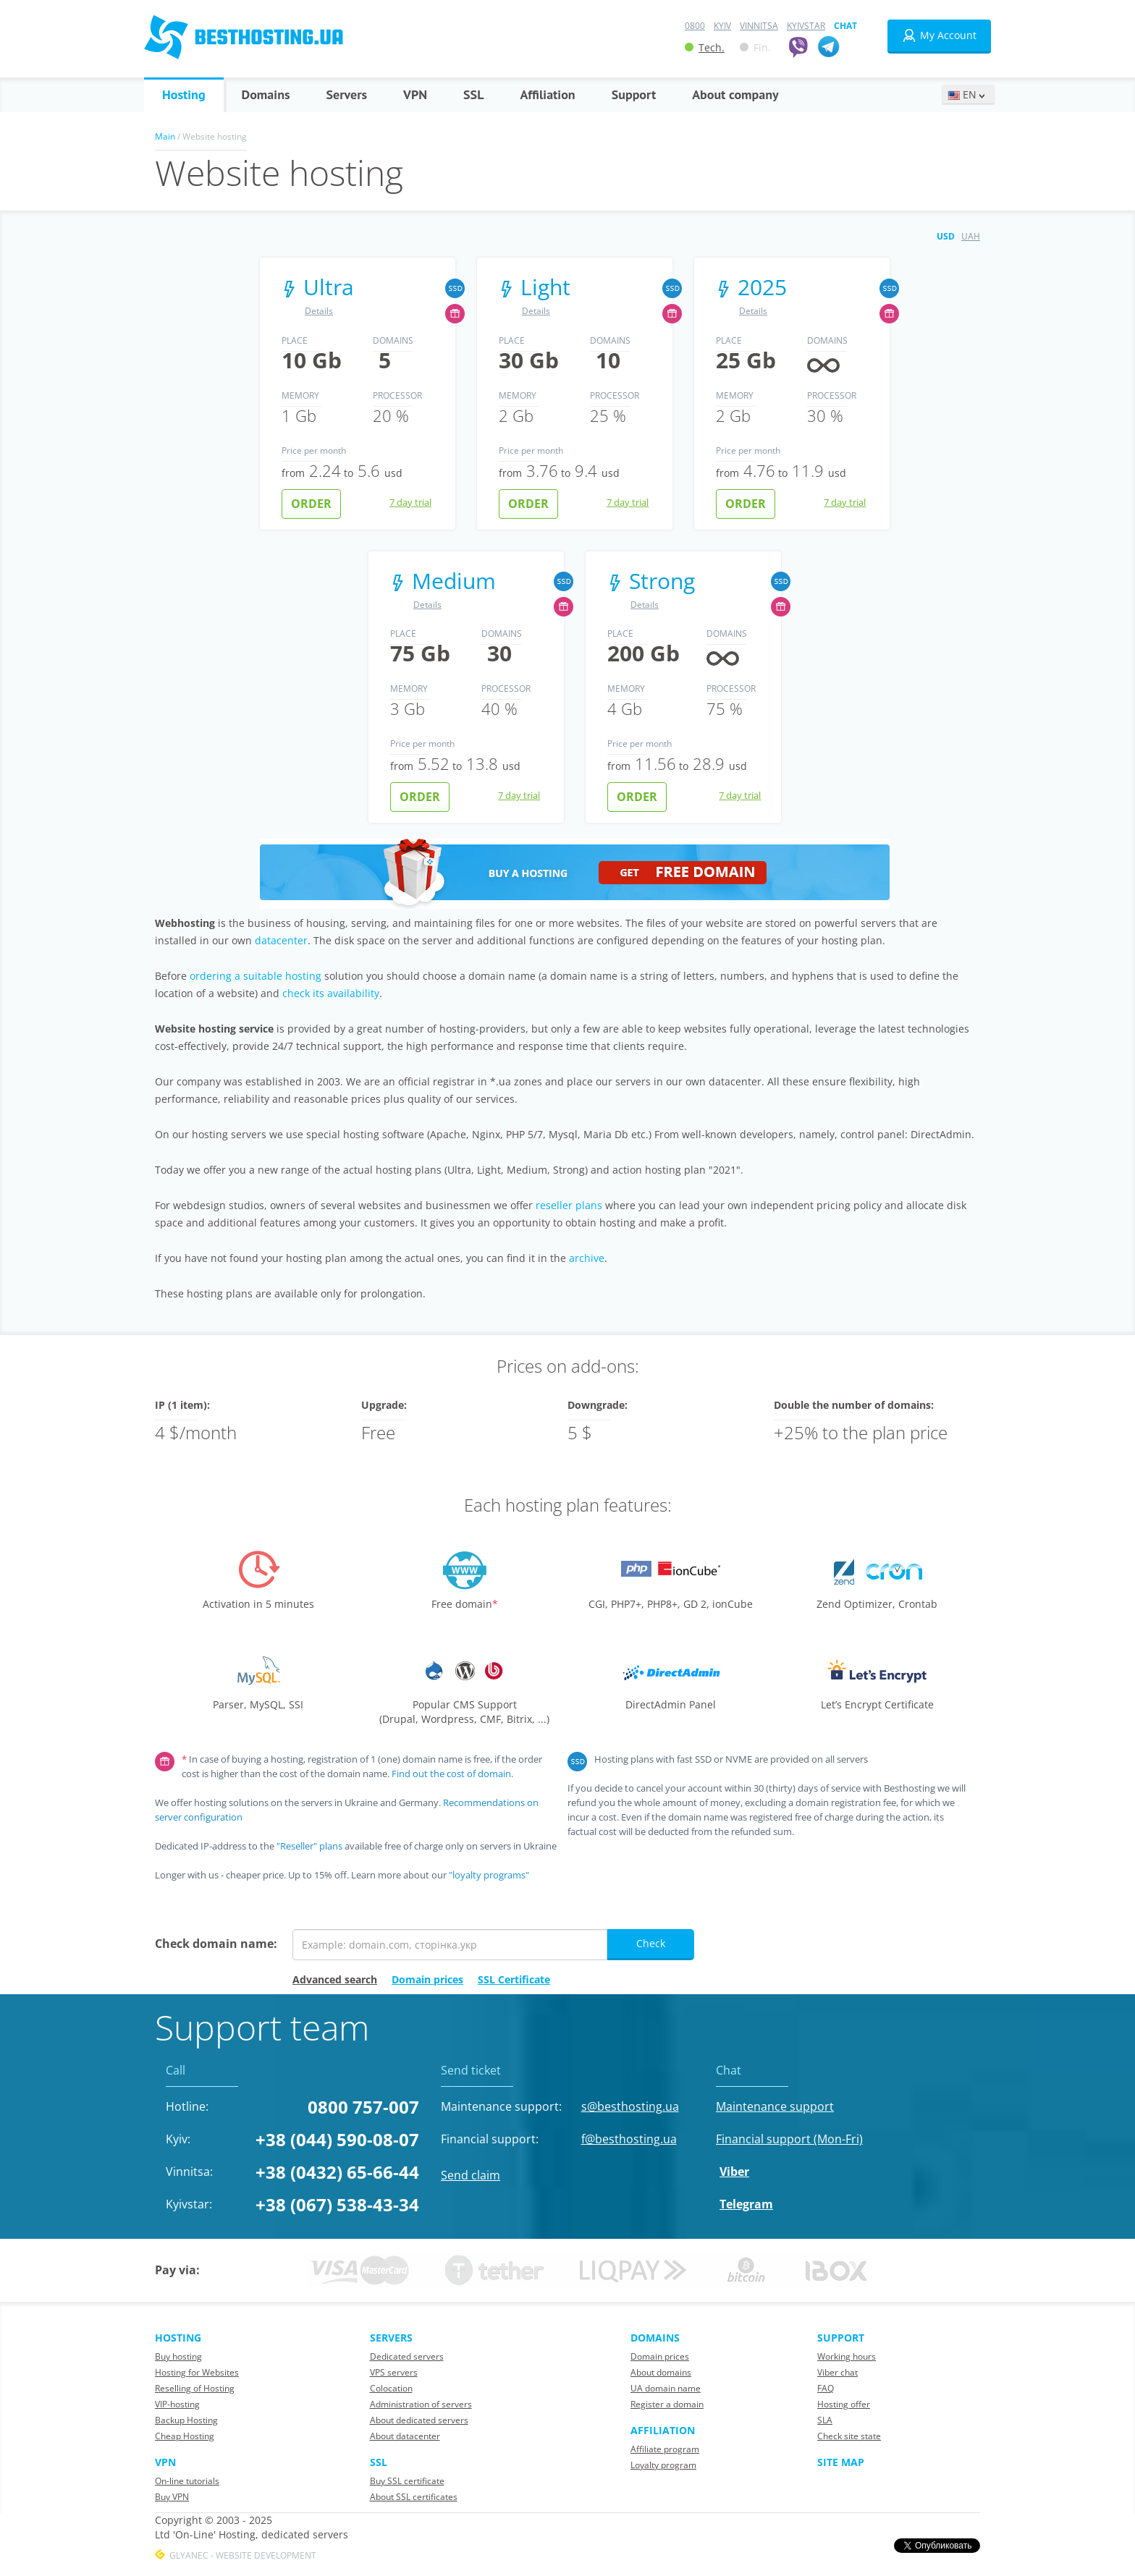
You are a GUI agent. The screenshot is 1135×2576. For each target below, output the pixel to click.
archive (586, 1258)
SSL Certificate (514, 1979)
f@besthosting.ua (629, 2139)
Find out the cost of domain (451, 1773)
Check (650, 1943)
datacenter (281, 940)
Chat (845, 26)
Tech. (705, 47)
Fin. (755, 47)
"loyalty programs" (489, 1874)
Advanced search (334, 1979)
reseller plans (569, 1205)
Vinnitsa (759, 26)
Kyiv (722, 26)
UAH (970, 236)
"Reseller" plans (309, 1845)
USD (946, 236)
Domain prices (427, 1979)
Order (311, 504)
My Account (939, 35)
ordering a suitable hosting (255, 976)
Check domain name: (216, 1944)
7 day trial (410, 502)
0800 (695, 26)
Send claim (470, 2175)
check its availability (330, 993)
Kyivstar (806, 26)
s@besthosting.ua (630, 2106)
